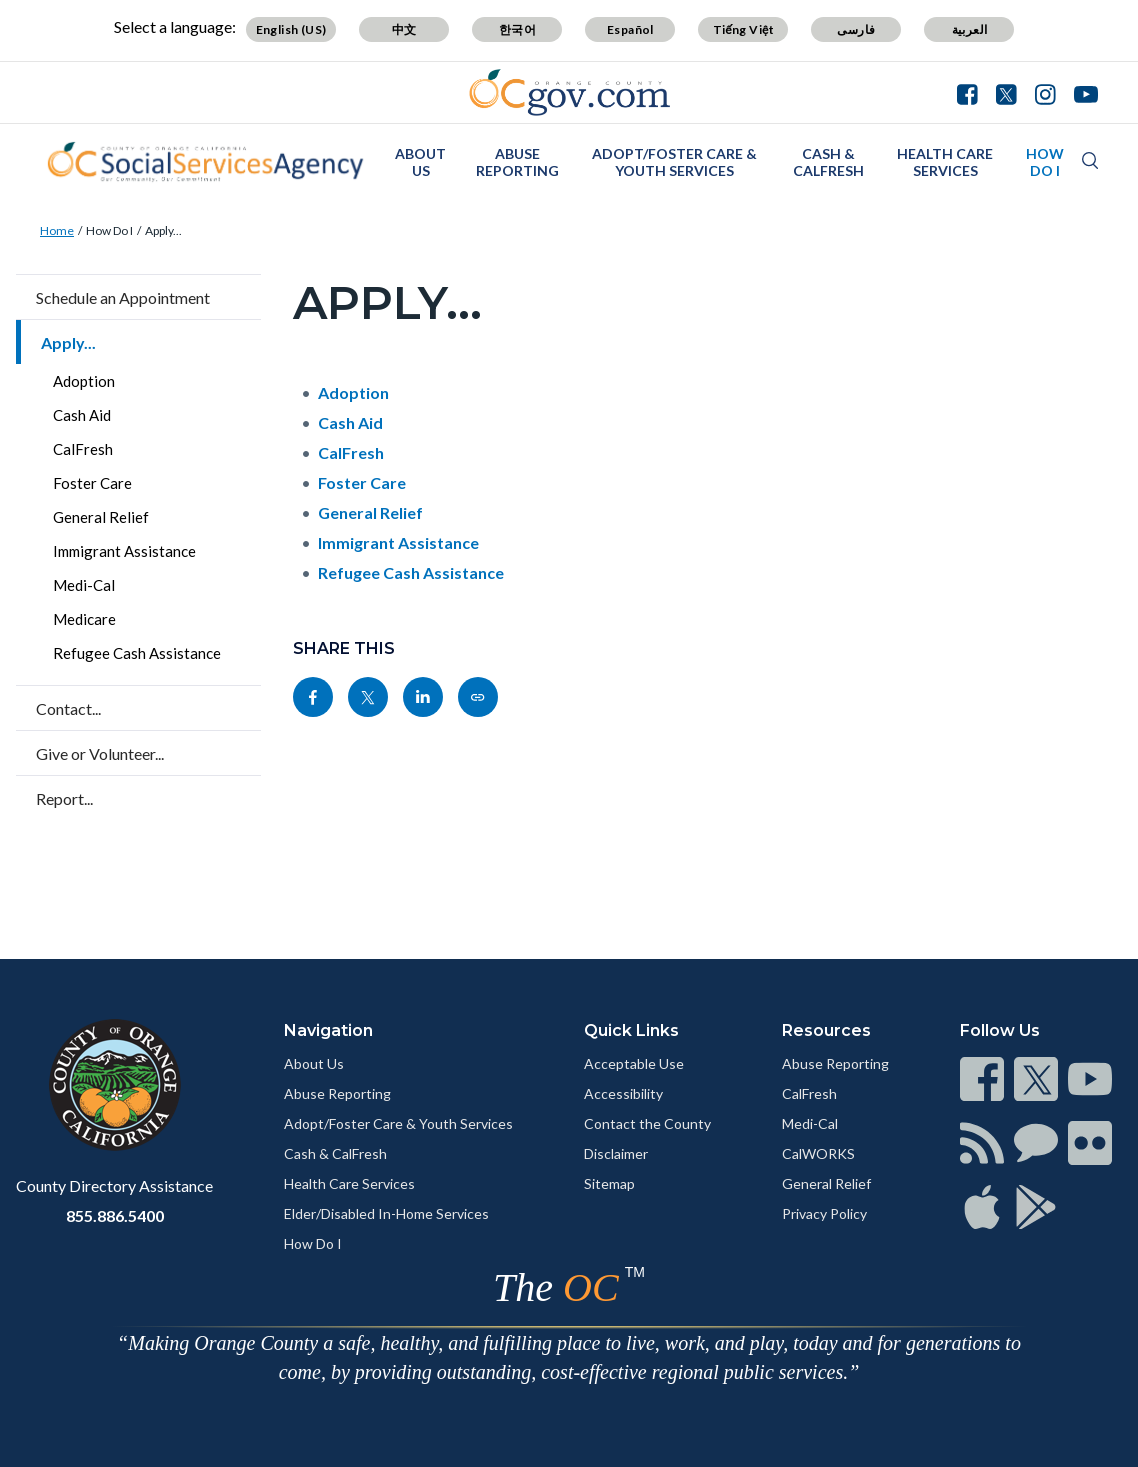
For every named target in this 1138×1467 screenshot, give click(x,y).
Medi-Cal (84, 585)
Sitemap (609, 1183)
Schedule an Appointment (123, 297)
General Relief (101, 517)
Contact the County (647, 1123)
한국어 (517, 29)
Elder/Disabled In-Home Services (386, 1213)
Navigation (328, 1030)
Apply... (163, 230)
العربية (970, 29)
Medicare (84, 619)
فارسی (856, 29)
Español (630, 29)
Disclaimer (616, 1153)
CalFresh (83, 449)
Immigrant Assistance (124, 551)
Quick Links (631, 1030)
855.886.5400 (115, 1215)
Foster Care (92, 483)
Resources (826, 1030)
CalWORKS (818, 1153)
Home (57, 230)
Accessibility (623, 1093)
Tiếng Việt (744, 29)
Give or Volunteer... (100, 753)
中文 (404, 29)
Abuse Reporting (517, 162)
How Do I (1045, 162)
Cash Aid (82, 415)
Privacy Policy (824, 1213)
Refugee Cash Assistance (137, 653)
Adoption (84, 381)
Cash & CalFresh (828, 162)
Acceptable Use (634, 1063)
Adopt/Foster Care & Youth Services (674, 162)
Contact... (68, 708)
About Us (420, 162)
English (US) (291, 29)
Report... (64, 798)
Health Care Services (945, 162)
